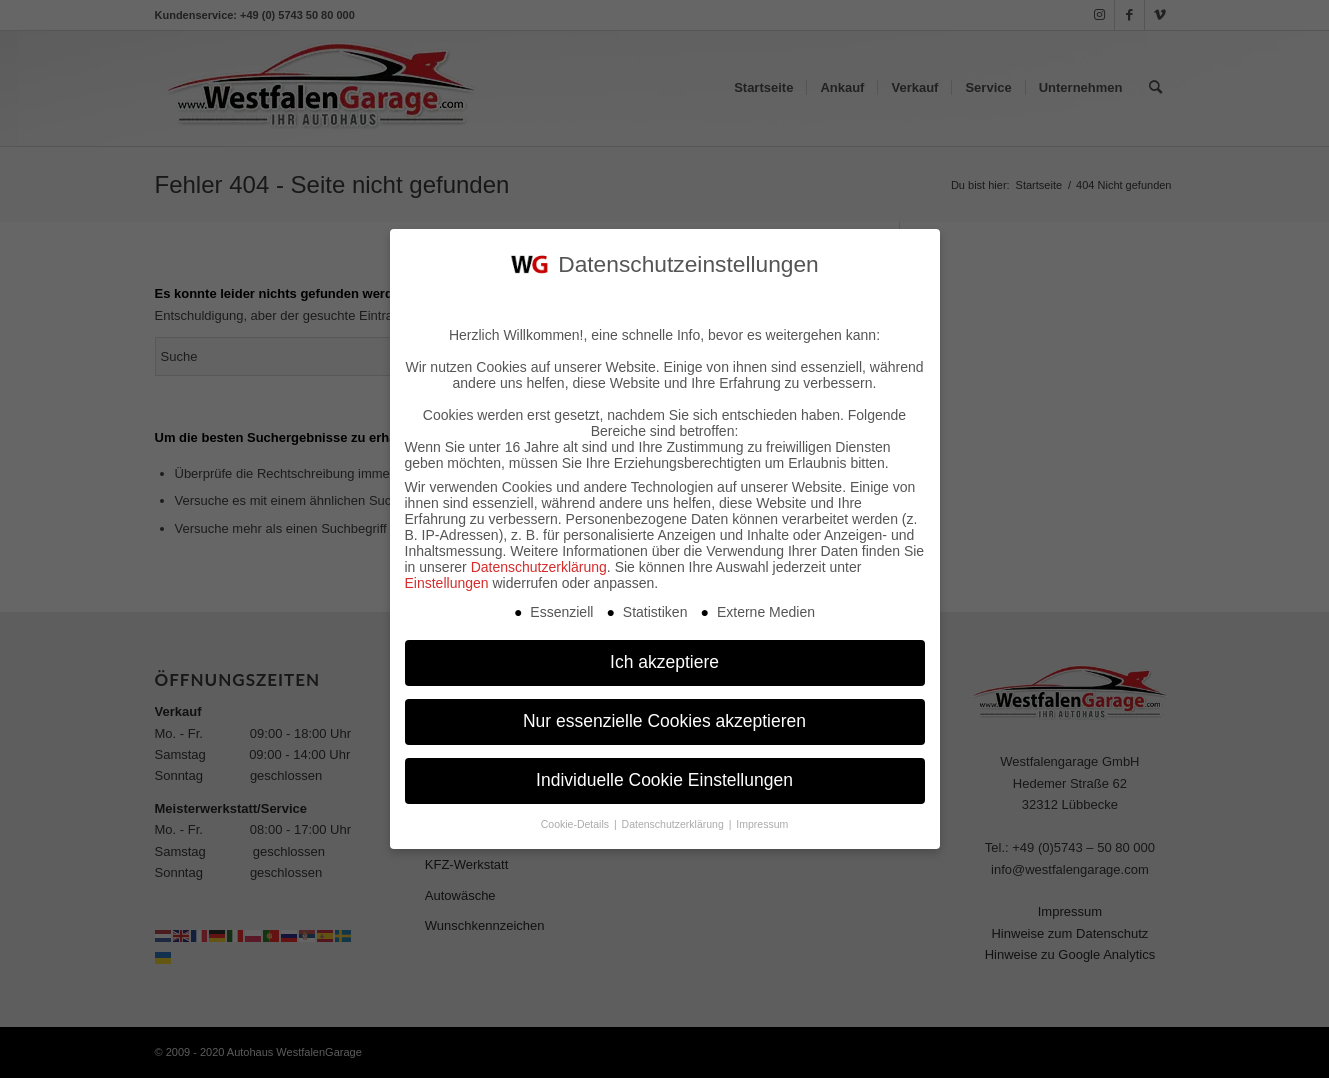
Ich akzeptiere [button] (664, 654)
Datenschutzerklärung (539, 559)
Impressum (762, 816)
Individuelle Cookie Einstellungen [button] (664, 772)
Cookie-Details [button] (576, 816)
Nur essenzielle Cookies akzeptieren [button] (664, 713)
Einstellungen (447, 575)
